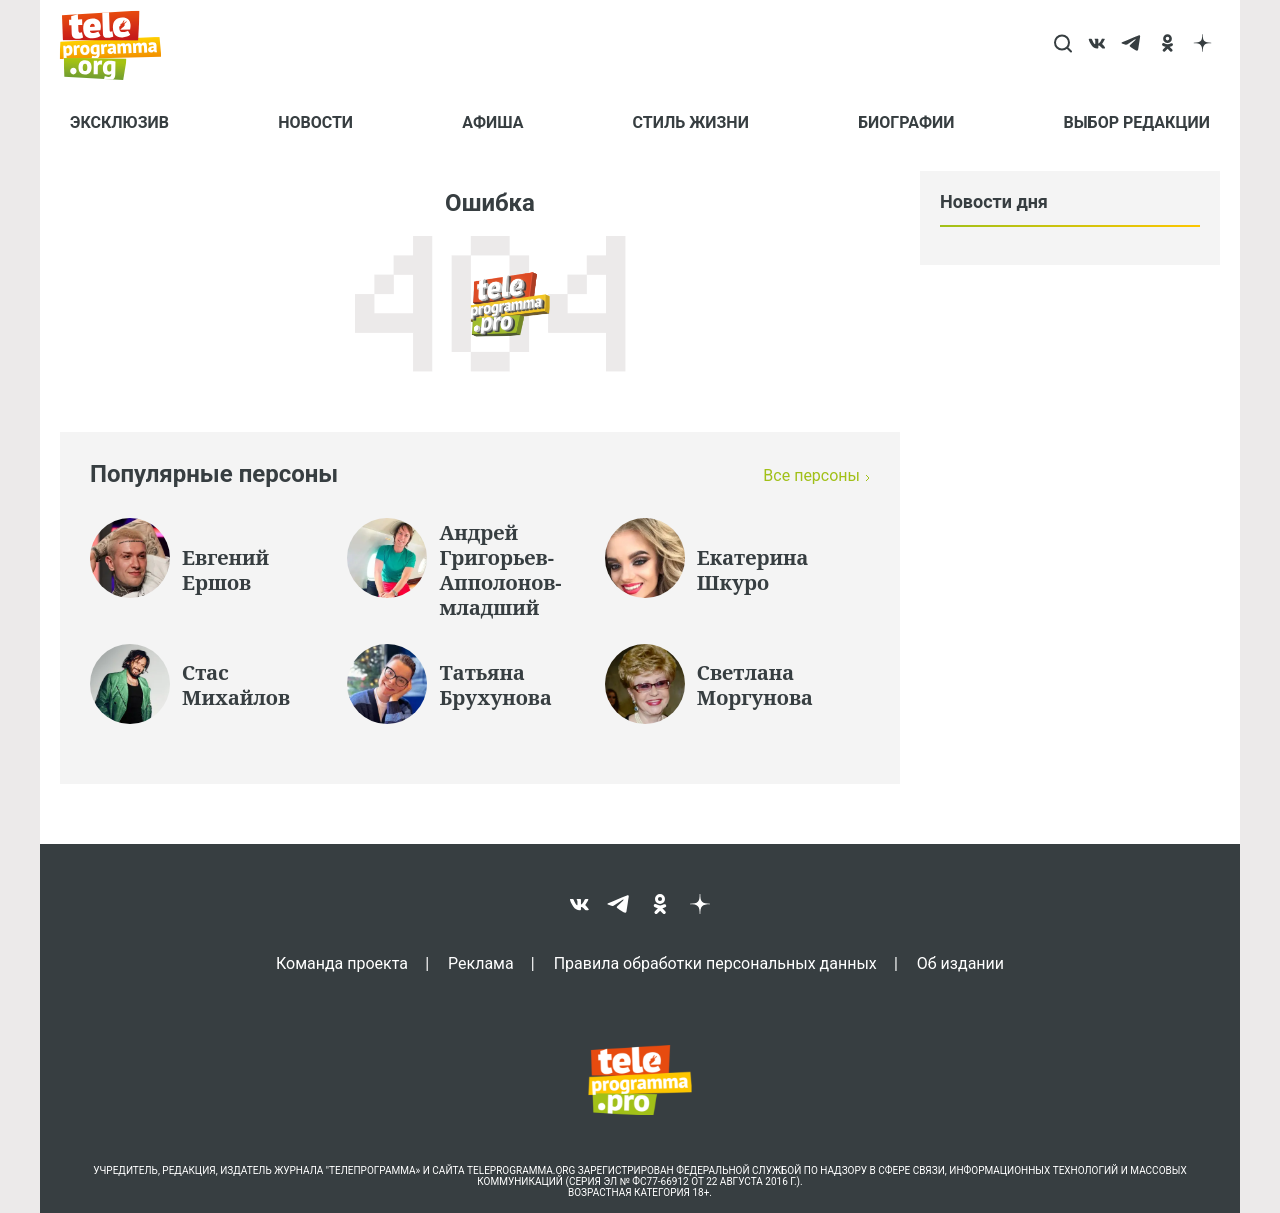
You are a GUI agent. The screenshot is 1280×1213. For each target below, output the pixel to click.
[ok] (1167, 45)
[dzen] (1202, 45)
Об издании (960, 963)
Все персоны (811, 475)
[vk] (1097, 45)
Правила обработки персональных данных (715, 963)
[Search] (1062, 45)
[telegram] (1132, 45)
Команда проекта (342, 963)
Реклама (481, 963)
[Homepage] (120, 45)
